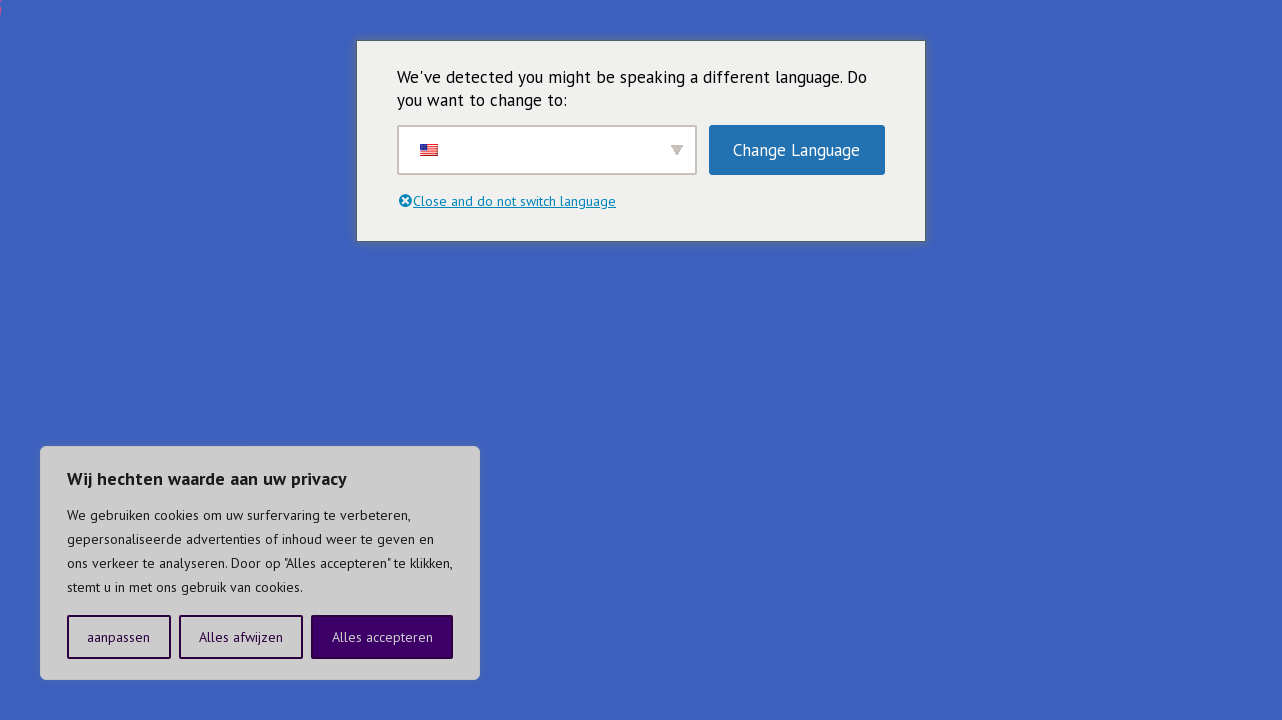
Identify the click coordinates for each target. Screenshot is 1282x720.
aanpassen (118, 637)
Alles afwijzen (241, 637)
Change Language (796, 150)
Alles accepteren (382, 637)
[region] (260, 563)
